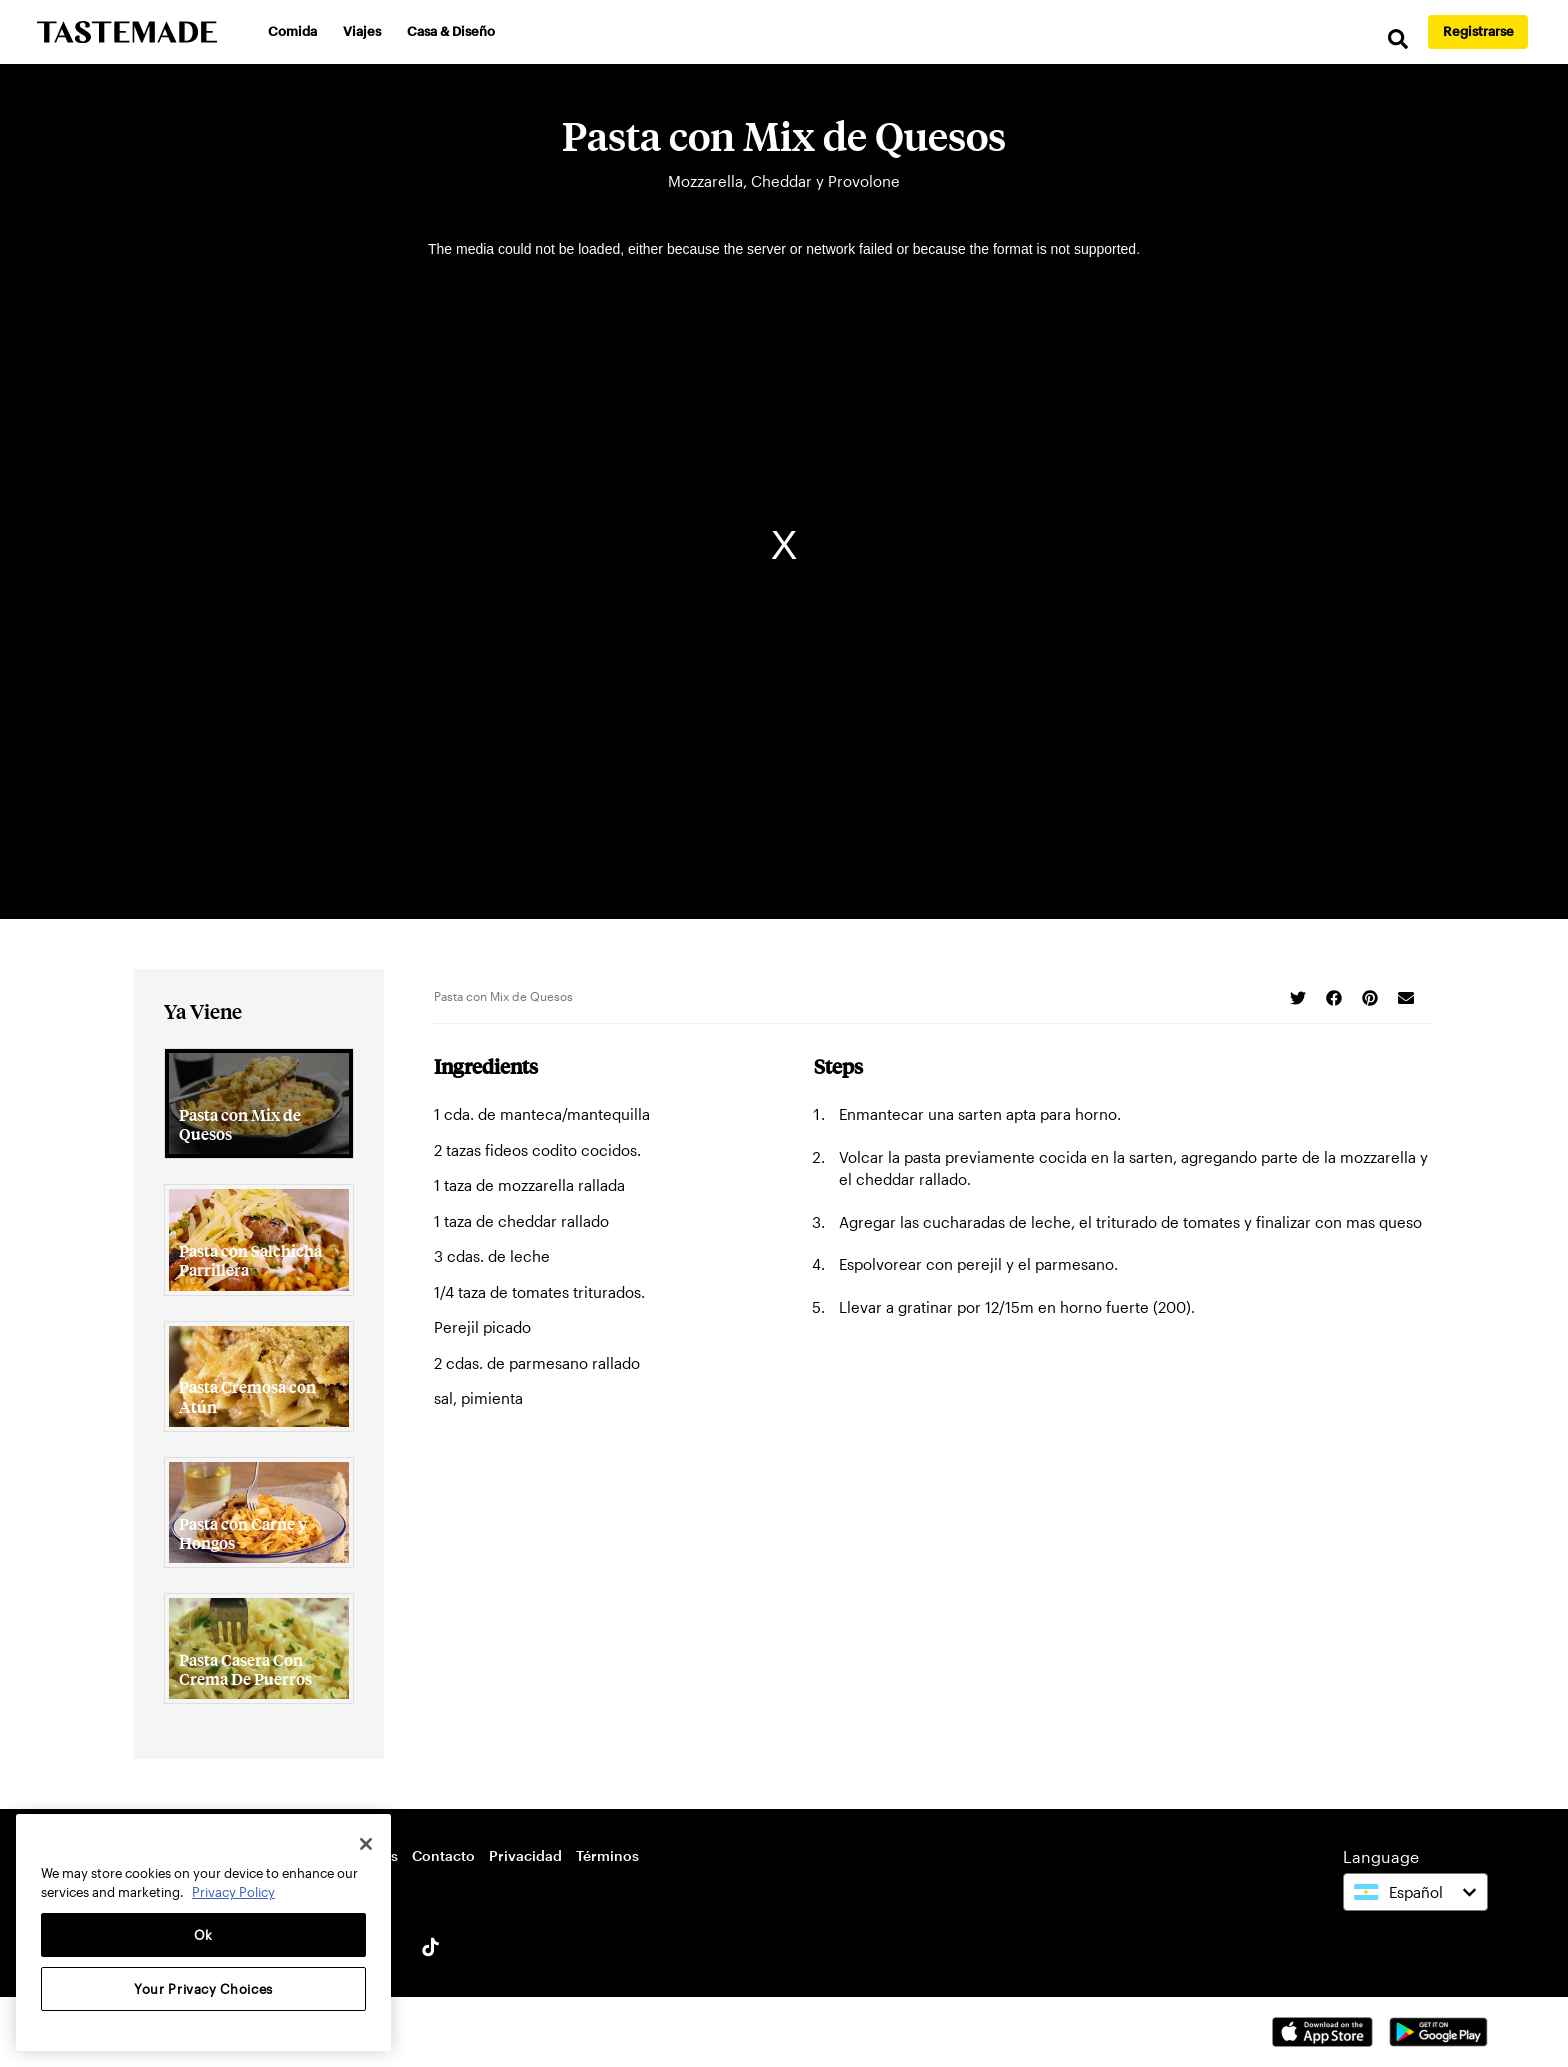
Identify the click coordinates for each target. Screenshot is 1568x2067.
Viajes (362, 31)
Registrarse (1478, 31)
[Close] (366, 1844)
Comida (292, 31)
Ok (203, 1935)
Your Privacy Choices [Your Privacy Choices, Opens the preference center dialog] (203, 1989)
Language (1381, 1856)
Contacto (443, 1855)
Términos (607, 1855)
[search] (1398, 39)
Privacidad (525, 1855)
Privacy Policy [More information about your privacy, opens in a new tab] (233, 1892)
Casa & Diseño (451, 31)
